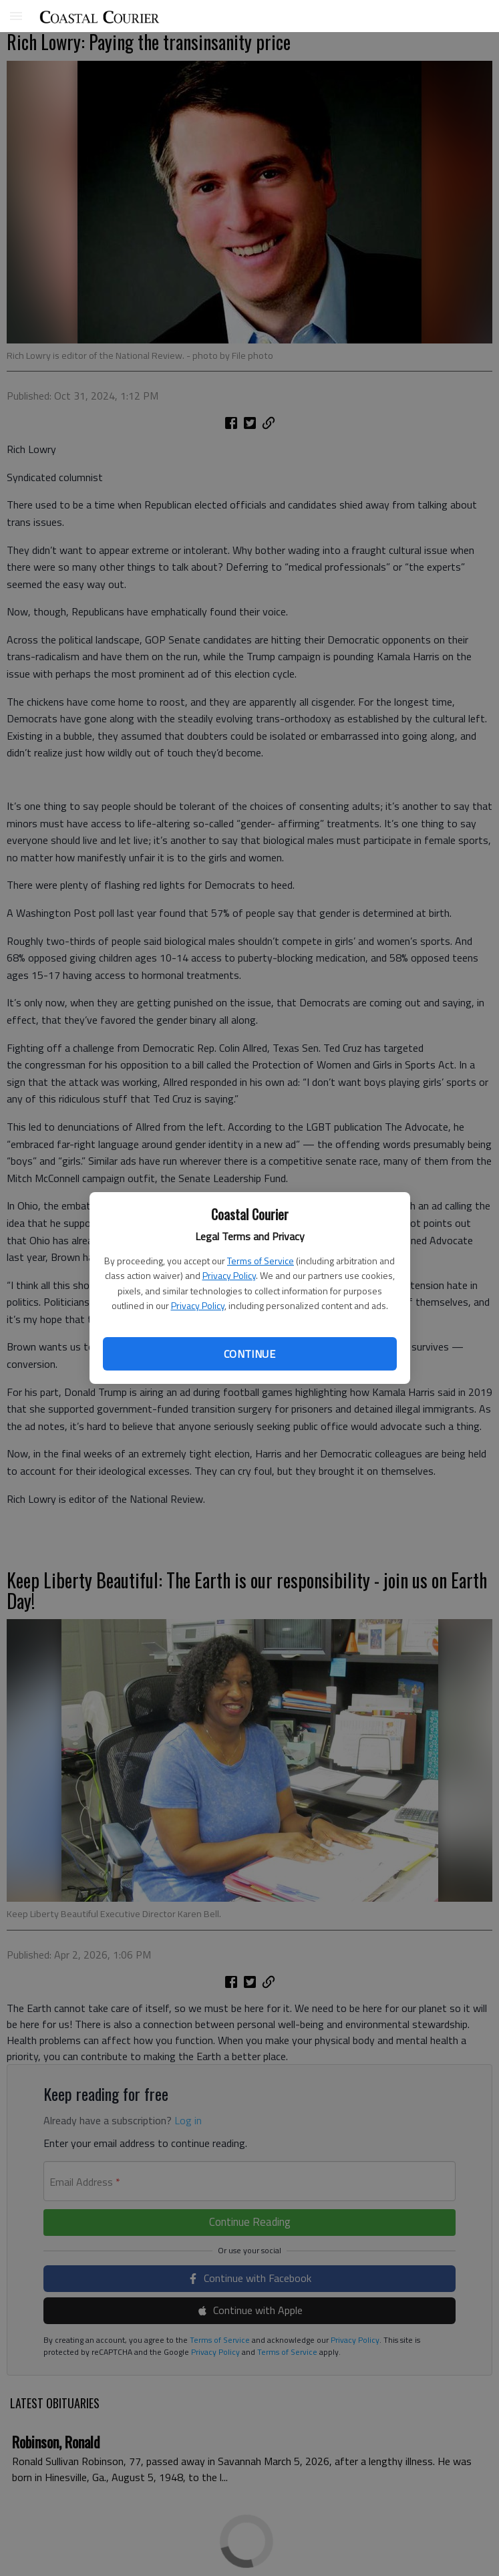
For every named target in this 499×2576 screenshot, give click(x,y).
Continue (249, 1354)
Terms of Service (260, 1261)
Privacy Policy (229, 1275)
